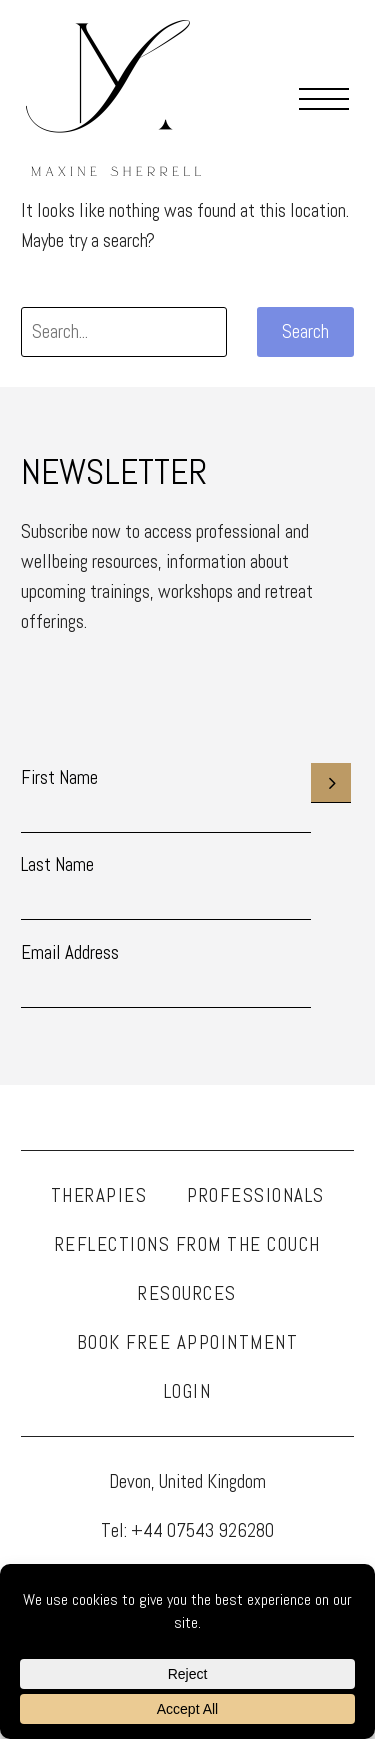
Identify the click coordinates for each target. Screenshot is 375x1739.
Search (305, 331)
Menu (324, 98)
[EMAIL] (166, 988)
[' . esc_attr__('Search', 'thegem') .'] (124, 332)
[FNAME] (166, 813)
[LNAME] (166, 900)
